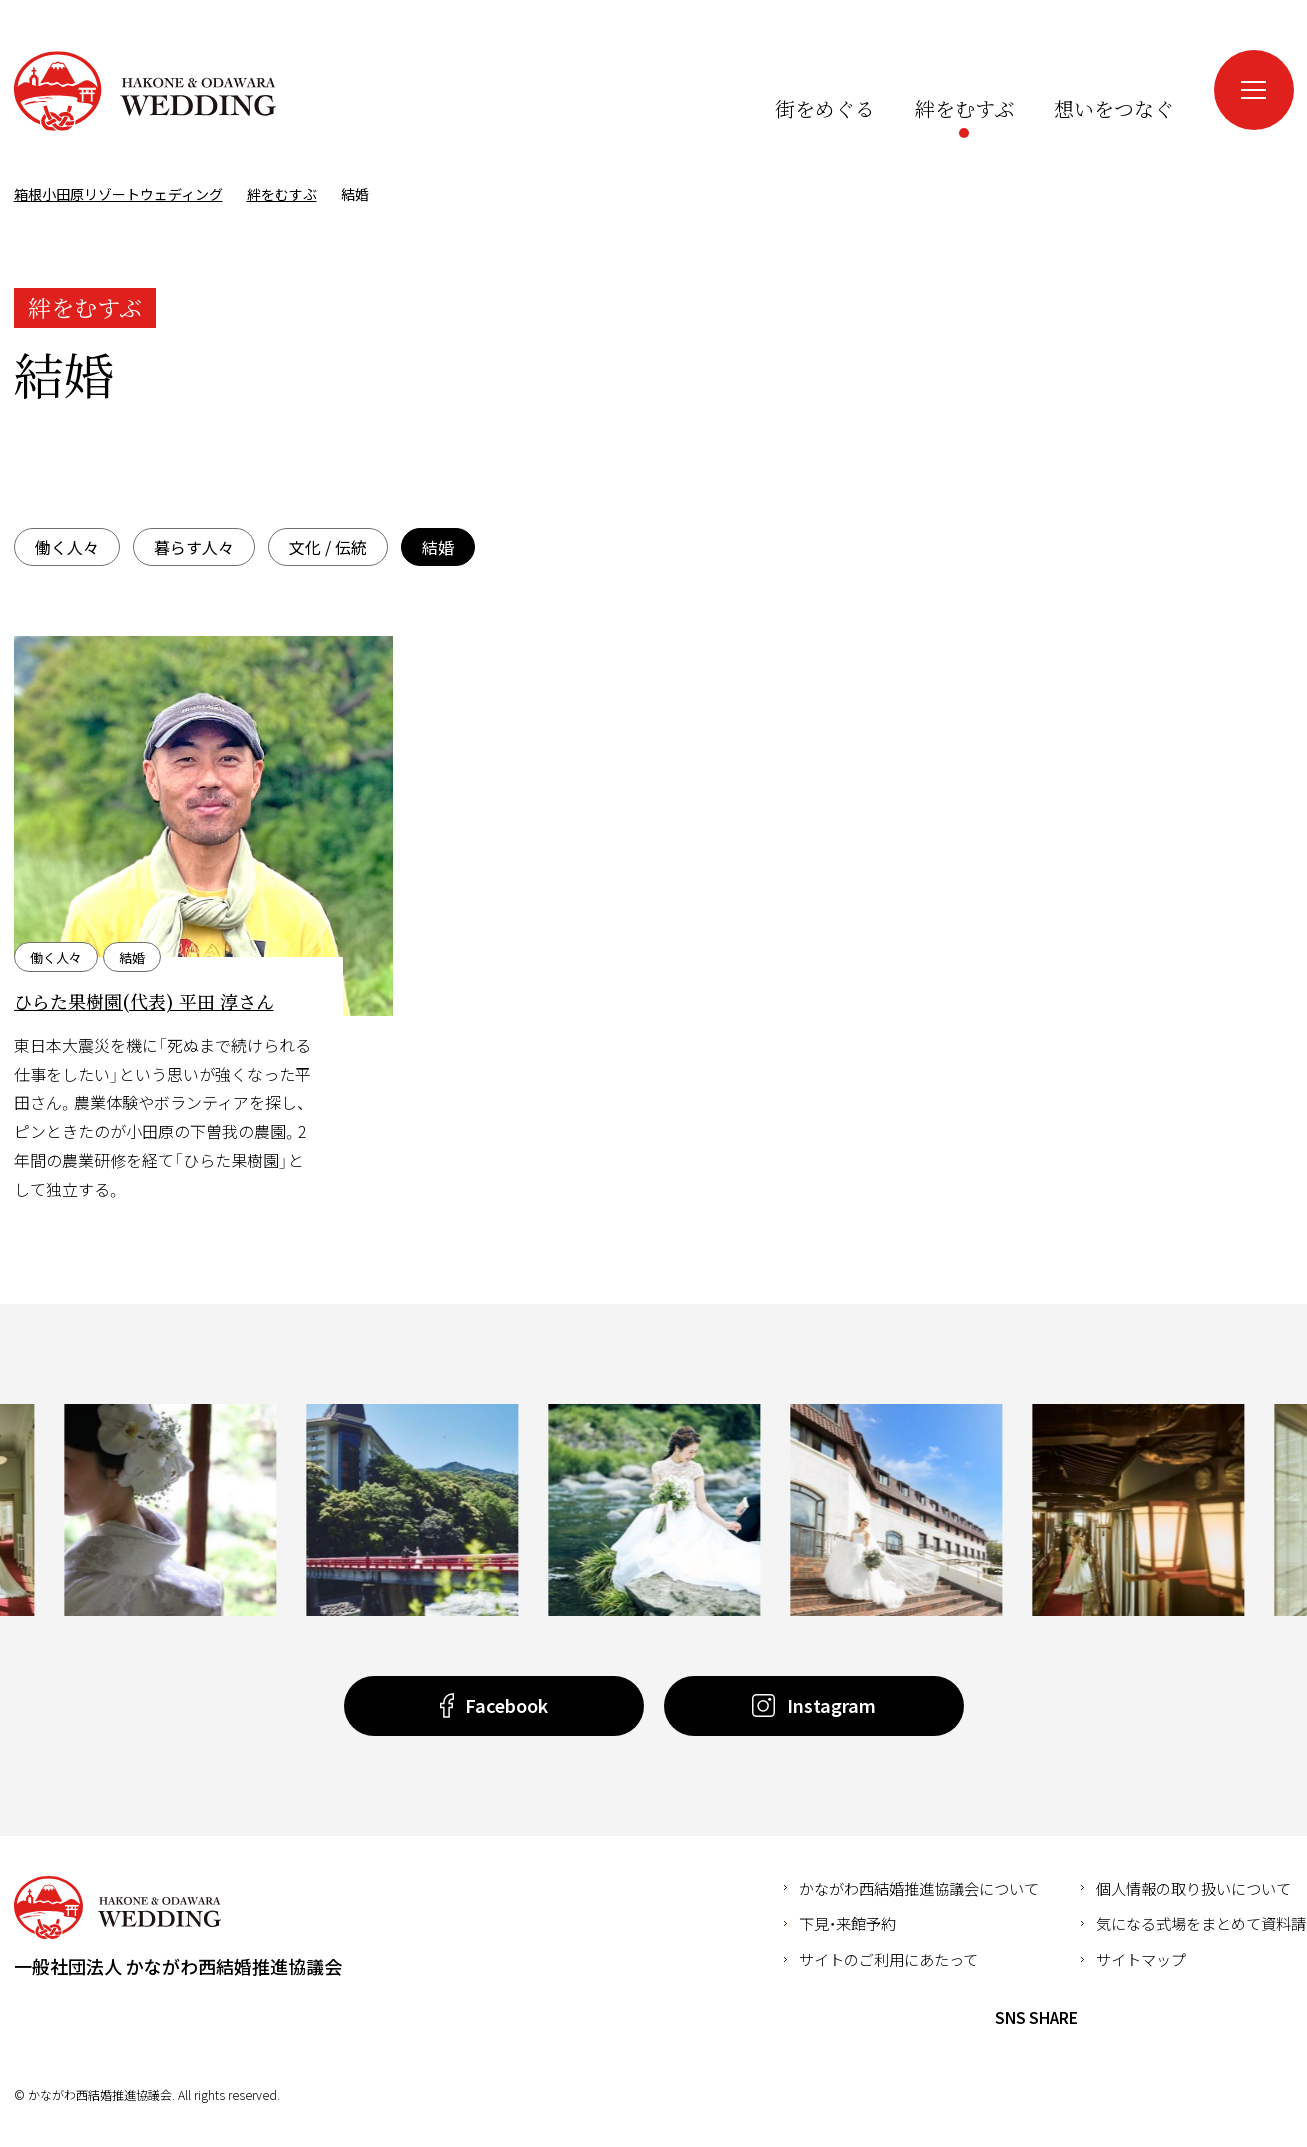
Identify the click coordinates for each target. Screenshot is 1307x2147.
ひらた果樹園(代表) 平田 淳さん (144, 1001)
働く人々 (67, 547)
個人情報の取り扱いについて (1193, 1888)
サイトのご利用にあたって (888, 1959)
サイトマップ (1141, 1959)
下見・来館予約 (847, 1923)
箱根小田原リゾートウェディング (145, 91)
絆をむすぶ (282, 194)
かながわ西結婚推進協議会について (919, 1888)
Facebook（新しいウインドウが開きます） (1126, 69)
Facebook (1104, 2018)
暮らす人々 (194, 547)
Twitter (1141, 2018)
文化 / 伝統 (328, 547)
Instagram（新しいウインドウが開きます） (1163, 69)
